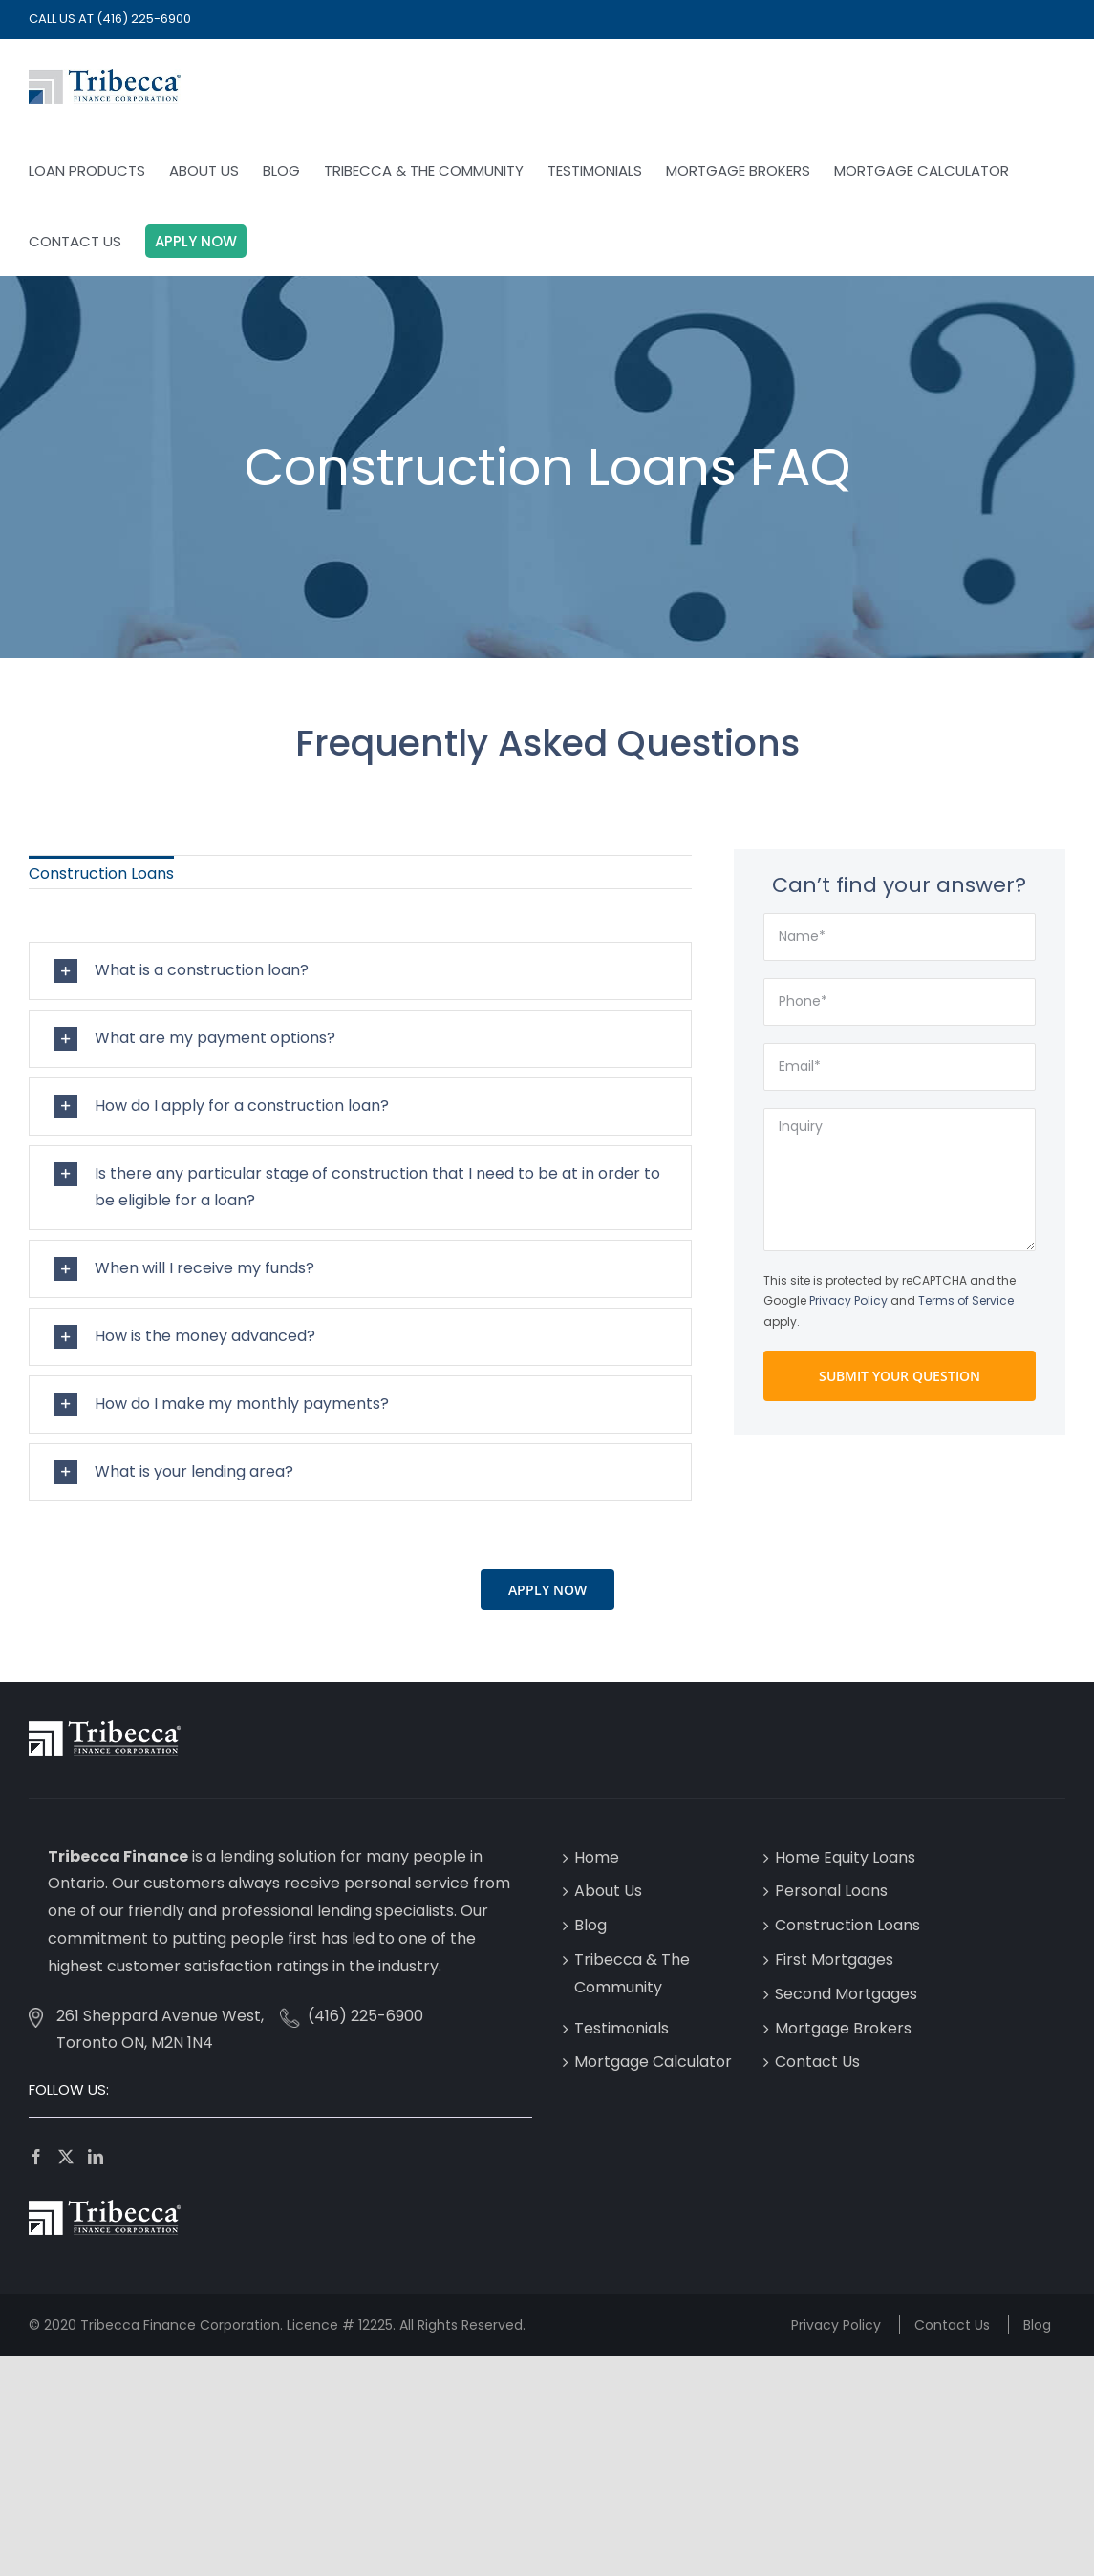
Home (596, 1857)
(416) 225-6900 (144, 19)
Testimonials (621, 2028)
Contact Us (817, 2062)
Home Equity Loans (845, 1857)
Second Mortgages (846, 1994)
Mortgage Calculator (653, 2062)
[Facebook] (36, 2156)
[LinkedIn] (95, 2156)
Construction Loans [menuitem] (101, 873)
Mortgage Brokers (843, 2028)
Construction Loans (847, 1925)
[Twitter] (66, 2156)
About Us (608, 1891)
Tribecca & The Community (632, 1973)
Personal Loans (831, 1891)
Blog (590, 1925)
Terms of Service (966, 1300)
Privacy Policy (848, 1300)
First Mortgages (834, 1959)
